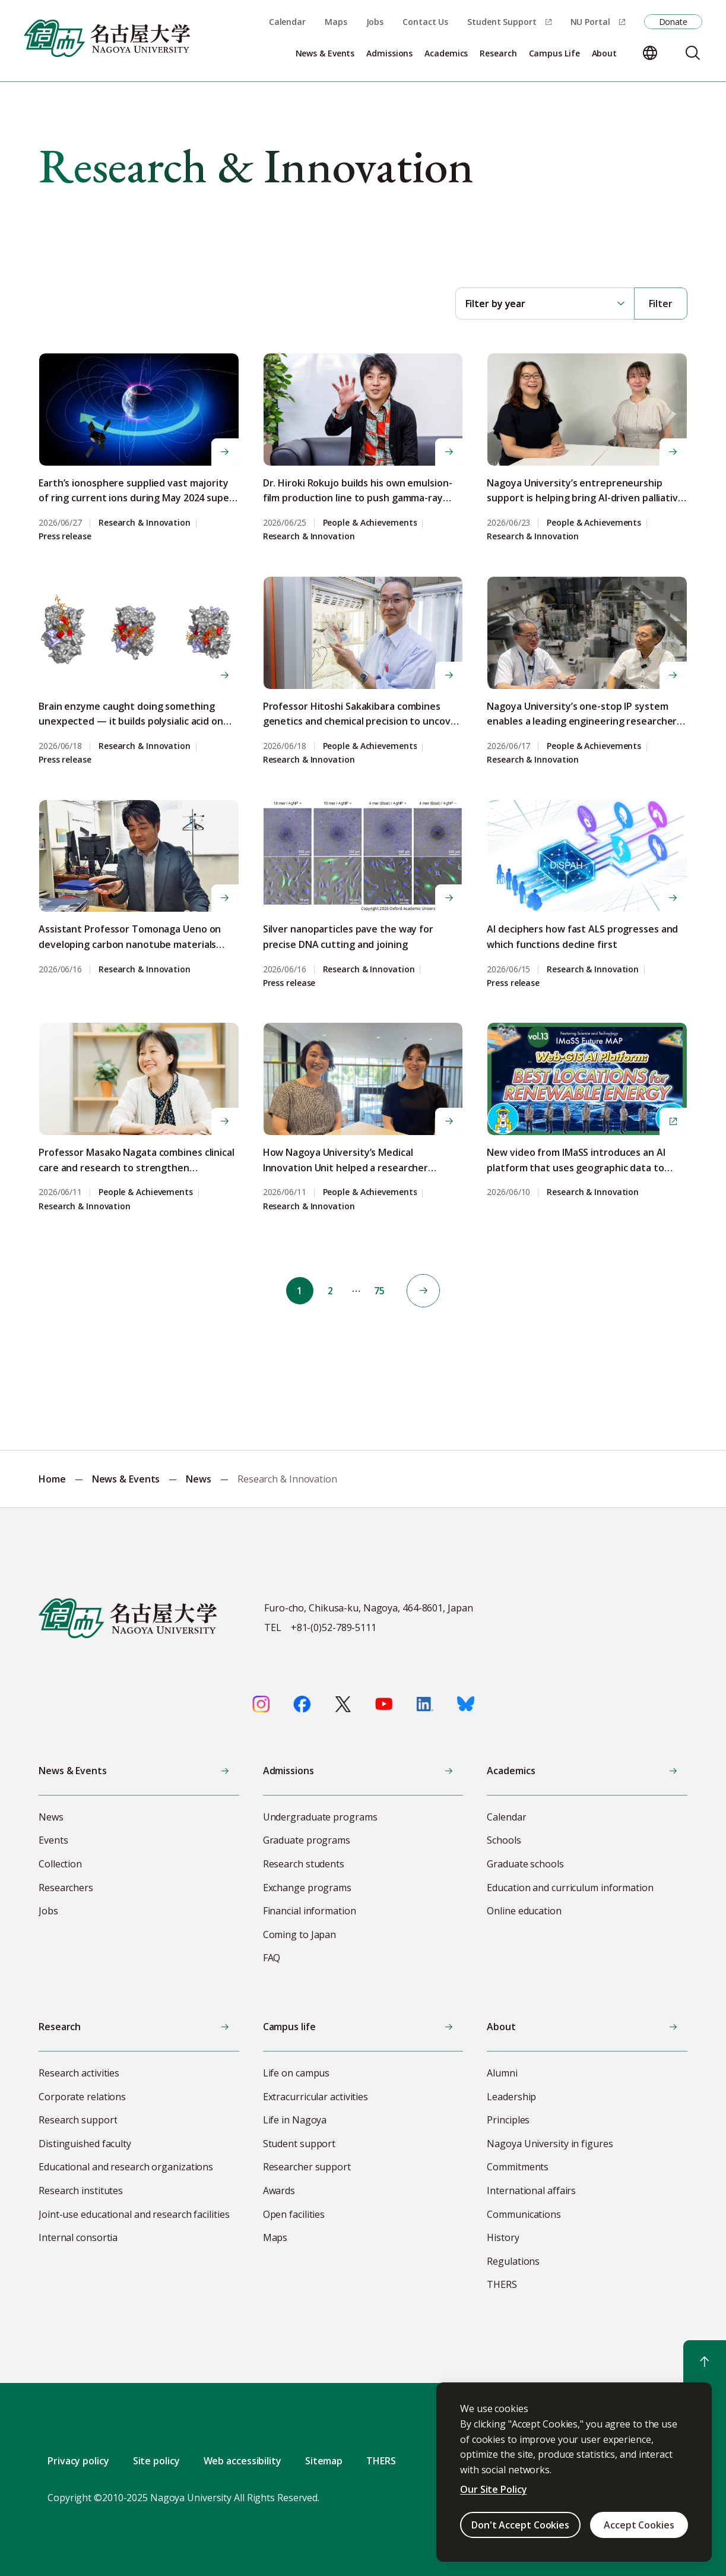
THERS (381, 2460)
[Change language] (650, 52)
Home (52, 1479)
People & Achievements (370, 523)
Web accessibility (242, 2460)
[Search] (692, 52)
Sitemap (324, 2460)
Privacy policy (78, 2460)
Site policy (156, 2460)
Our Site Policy (493, 2489)
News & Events (126, 1479)
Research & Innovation (145, 523)
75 (382, 1290)
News (198, 1479)
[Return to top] (704, 2361)
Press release (65, 537)
